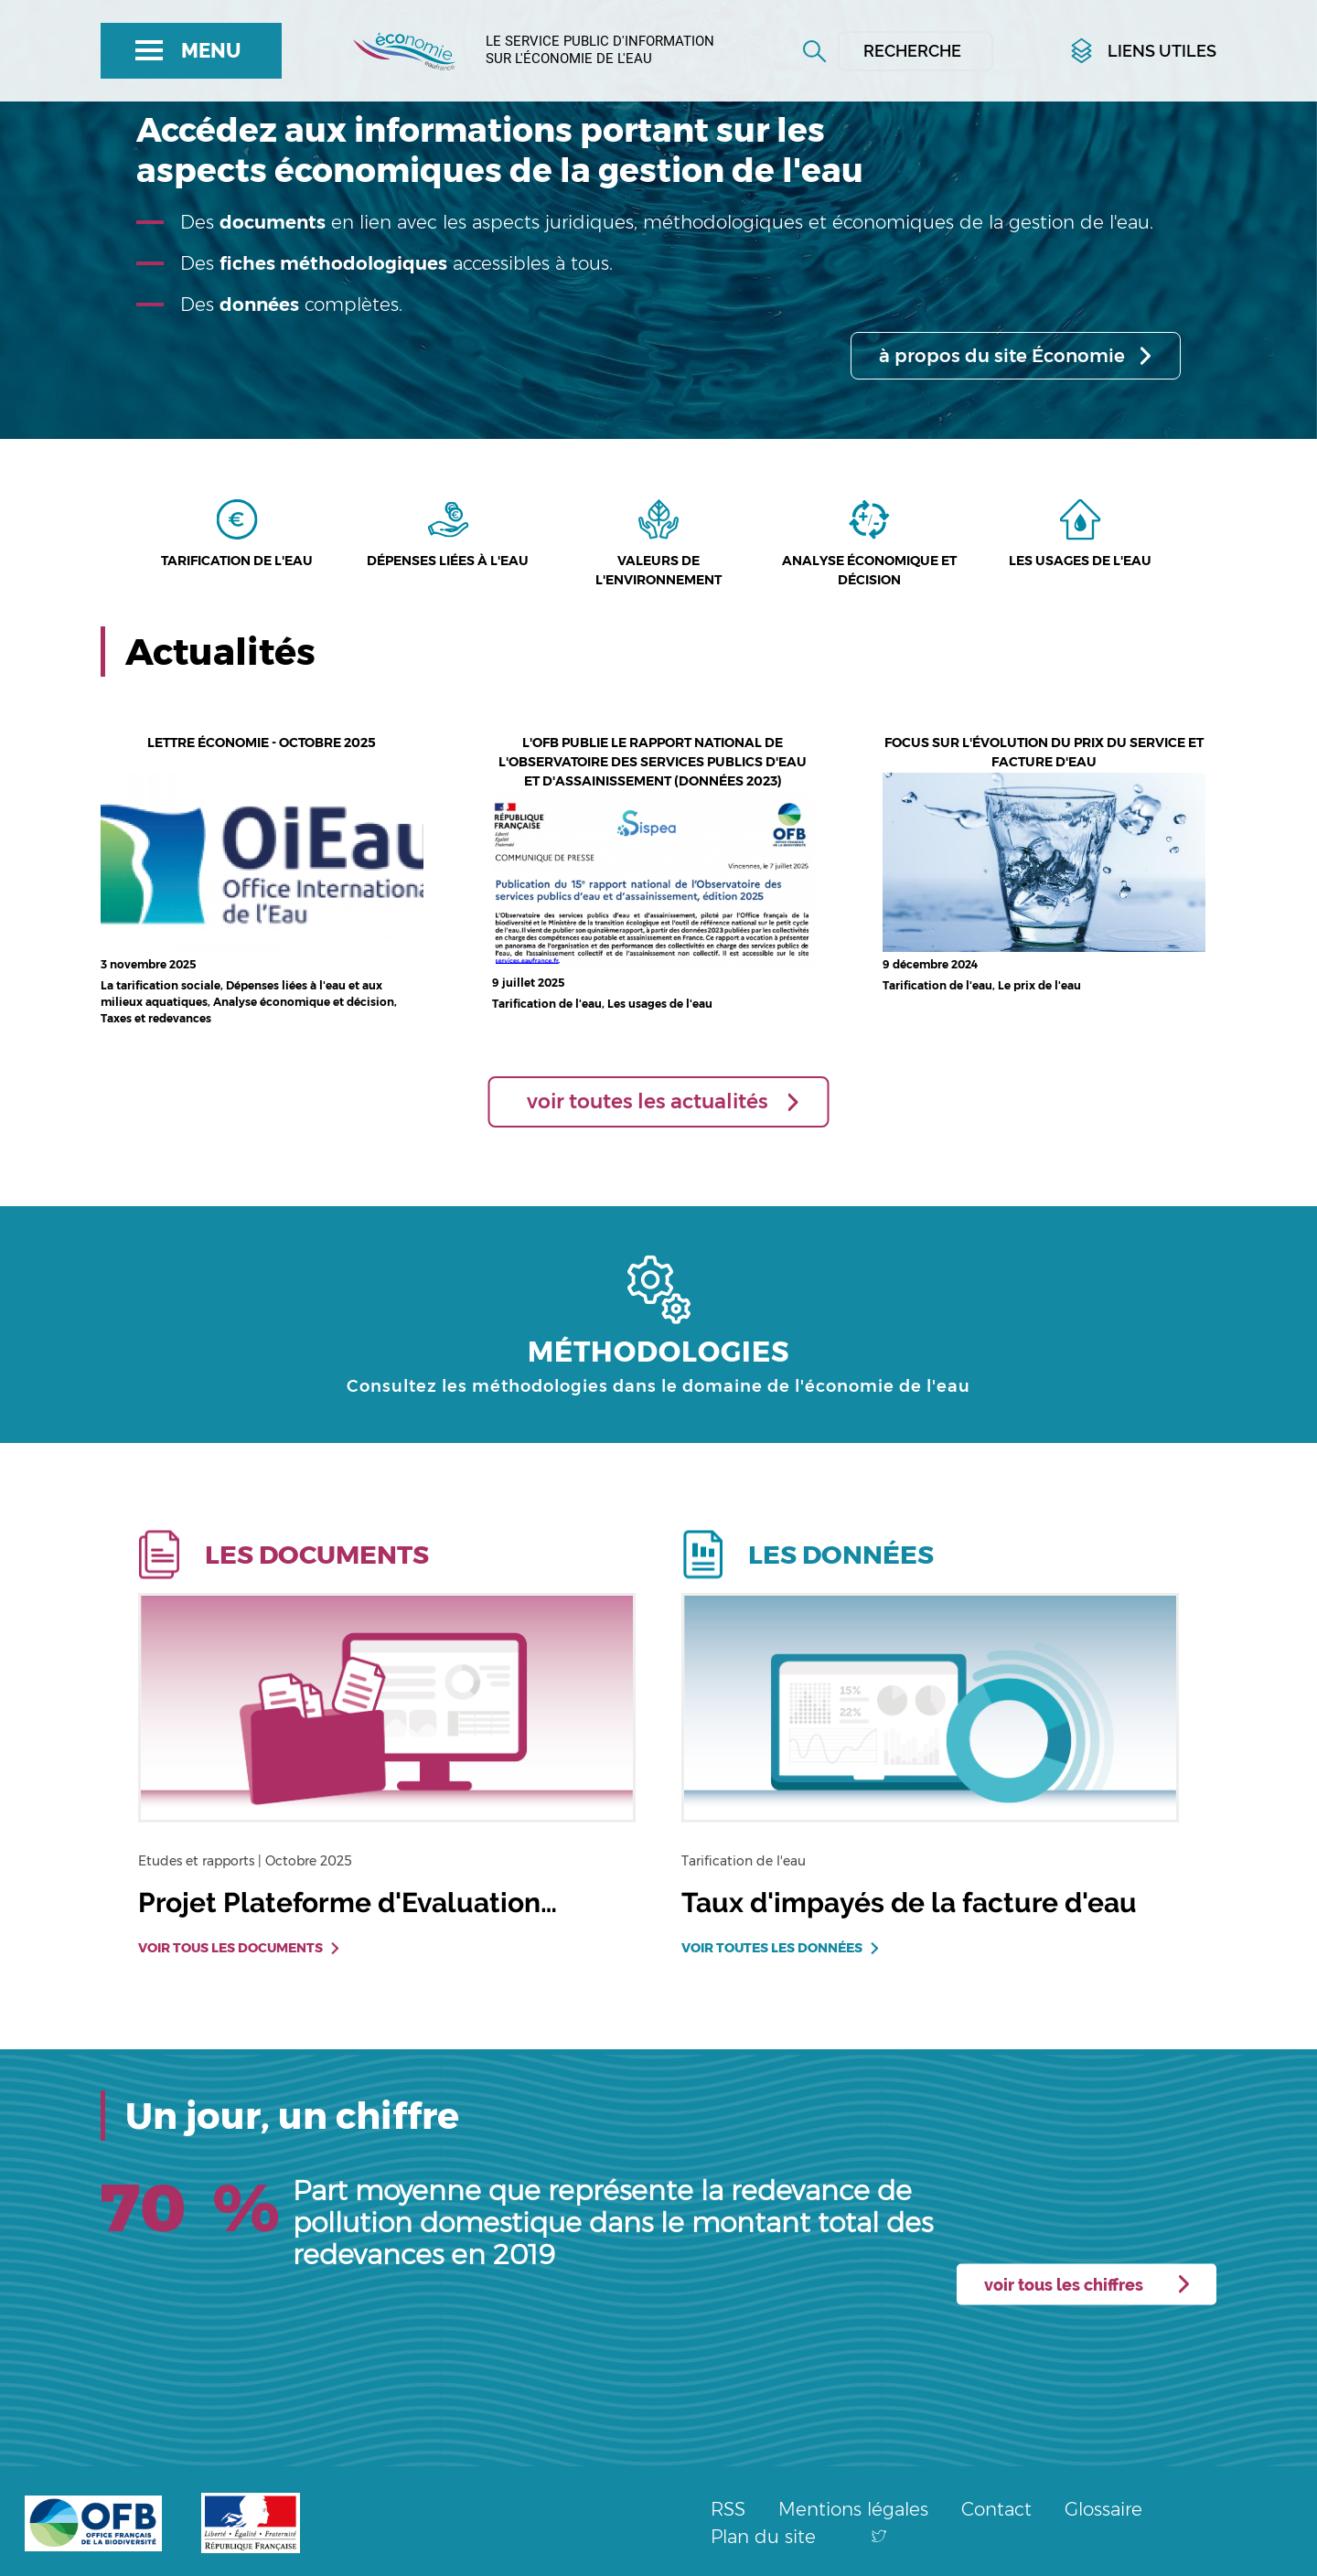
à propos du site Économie (1002, 356)
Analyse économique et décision (869, 570)
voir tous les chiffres (1063, 2284)
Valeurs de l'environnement (658, 570)
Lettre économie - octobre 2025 (261, 742)
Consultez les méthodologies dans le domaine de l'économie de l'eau (658, 1386)
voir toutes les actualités (647, 1101)
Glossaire (1103, 2509)
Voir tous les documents (230, 1948)
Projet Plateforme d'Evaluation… (347, 1903)
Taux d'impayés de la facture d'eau (909, 1903)
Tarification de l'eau (237, 560)
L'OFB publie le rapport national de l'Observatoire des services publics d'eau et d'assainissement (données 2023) (652, 761)
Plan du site (763, 2537)
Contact (996, 2509)
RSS (728, 2509)
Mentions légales (853, 2509)
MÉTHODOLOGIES (658, 1352)
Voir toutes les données (771, 1948)
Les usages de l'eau (1080, 560)
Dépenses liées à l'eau (448, 560)
